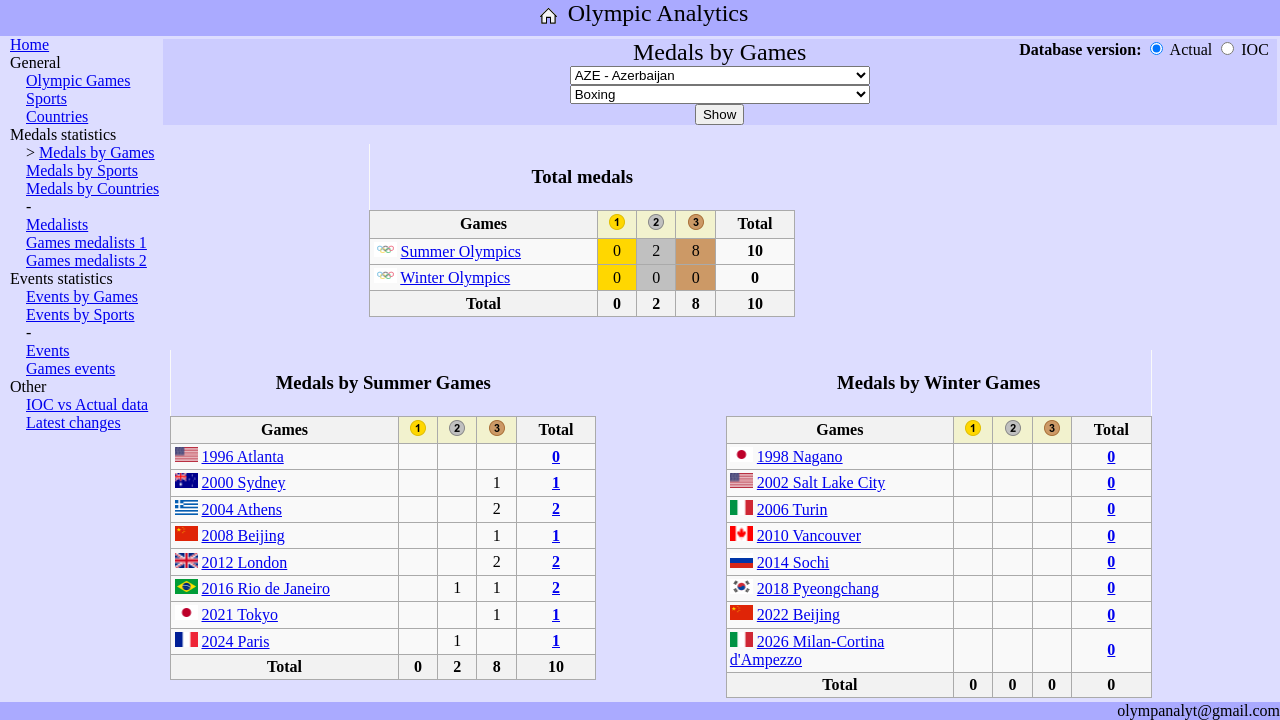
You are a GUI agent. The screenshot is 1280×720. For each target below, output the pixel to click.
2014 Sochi (793, 562)
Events (48, 350)
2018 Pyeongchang (818, 588)
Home (29, 44)
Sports (46, 98)
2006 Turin (792, 509)
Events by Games (82, 296)
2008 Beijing (243, 535)
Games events (70, 368)
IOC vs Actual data (87, 404)
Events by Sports (80, 314)
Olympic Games (78, 80)
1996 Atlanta (243, 456)
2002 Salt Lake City (821, 482)
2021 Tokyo (240, 614)
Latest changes (73, 422)
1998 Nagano (800, 456)
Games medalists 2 (86, 260)
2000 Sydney (244, 482)
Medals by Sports (82, 170)
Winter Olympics (455, 277)
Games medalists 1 (86, 242)
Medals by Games (97, 152)
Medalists (57, 224)
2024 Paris (236, 641)
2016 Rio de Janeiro (266, 588)
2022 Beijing (798, 614)
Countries (57, 116)
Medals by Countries (92, 188)
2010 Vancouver (809, 535)
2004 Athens (242, 509)
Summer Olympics (461, 251)
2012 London (245, 562)
